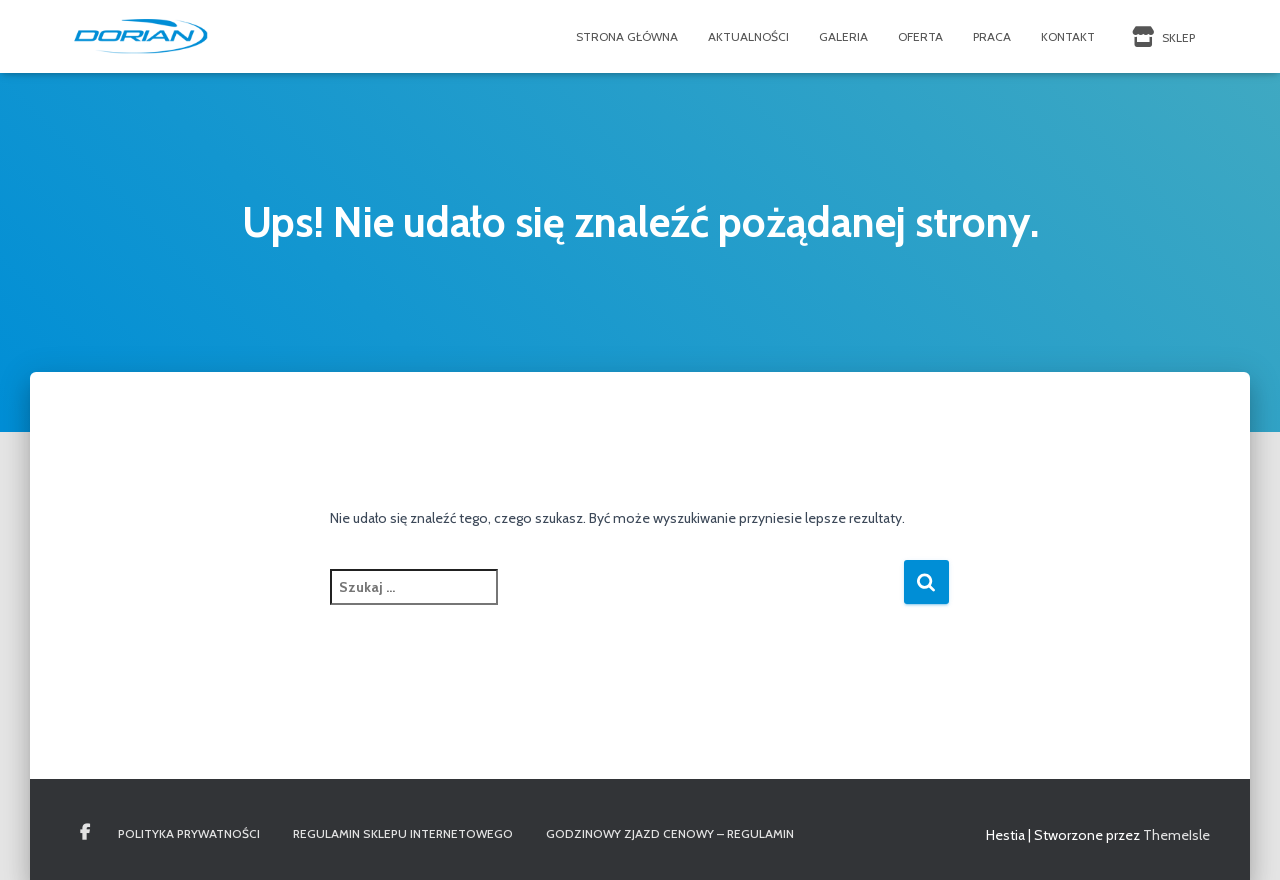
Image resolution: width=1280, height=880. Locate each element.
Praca (992, 36)
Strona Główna (627, 36)
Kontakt (1068, 36)
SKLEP (1162, 37)
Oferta (920, 36)
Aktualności (748, 36)
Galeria (843, 36)
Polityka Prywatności (189, 833)
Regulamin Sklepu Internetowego (403, 833)
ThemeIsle (1176, 835)
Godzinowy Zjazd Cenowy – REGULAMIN (670, 833)
